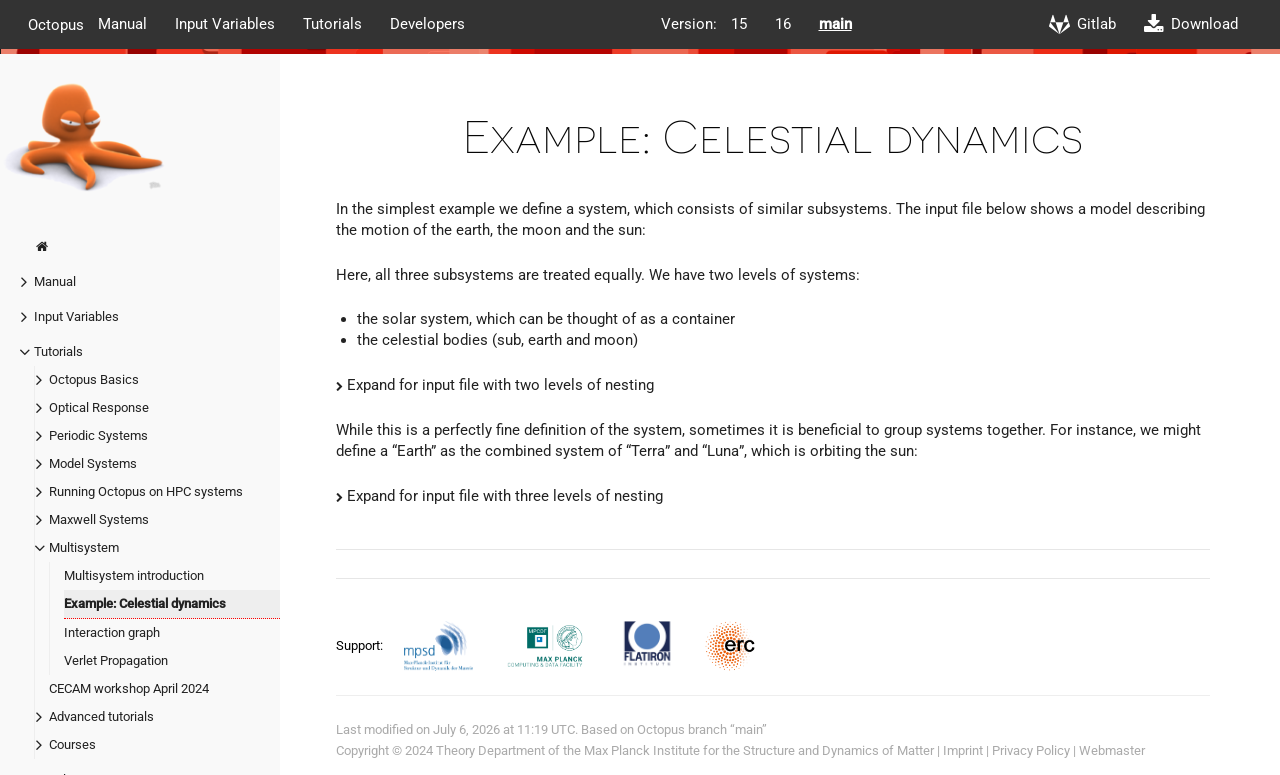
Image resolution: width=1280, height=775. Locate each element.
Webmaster (1112, 750)
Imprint (963, 750)
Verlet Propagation (116, 660)
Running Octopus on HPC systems (146, 491)
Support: (361, 644)
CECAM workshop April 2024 (129, 688)
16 (783, 24)
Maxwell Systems (99, 519)
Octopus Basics (94, 379)
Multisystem (84, 547)
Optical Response (99, 407)
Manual (122, 24)
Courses (72, 744)
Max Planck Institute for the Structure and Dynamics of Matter (759, 750)
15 (739, 24)
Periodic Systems (98, 435)
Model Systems (93, 463)
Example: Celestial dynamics (145, 603)
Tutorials (332, 24)
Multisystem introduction (134, 575)
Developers (427, 24)
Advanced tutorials (101, 716)
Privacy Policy (1031, 750)
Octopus (56, 24)
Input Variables (225, 24)
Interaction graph (112, 632)
